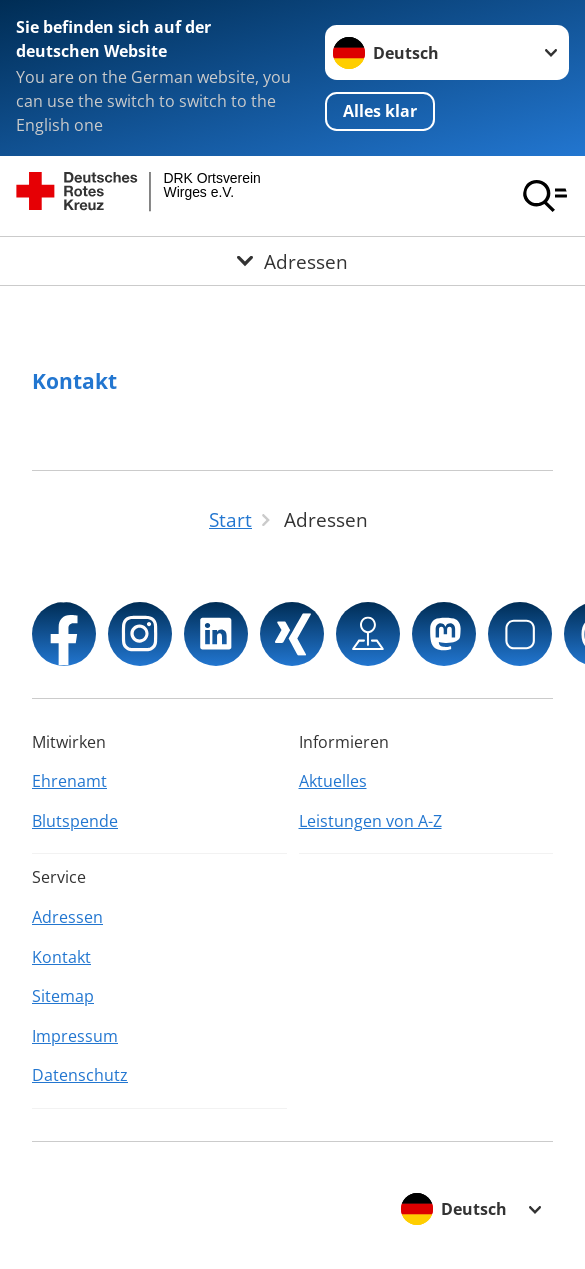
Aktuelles (333, 781)
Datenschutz (80, 1075)
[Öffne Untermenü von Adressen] (292, 261)
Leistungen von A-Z (370, 821)
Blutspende (75, 821)
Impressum (75, 1036)
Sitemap (63, 996)
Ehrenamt (69, 781)
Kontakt (74, 381)
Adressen (67, 917)
